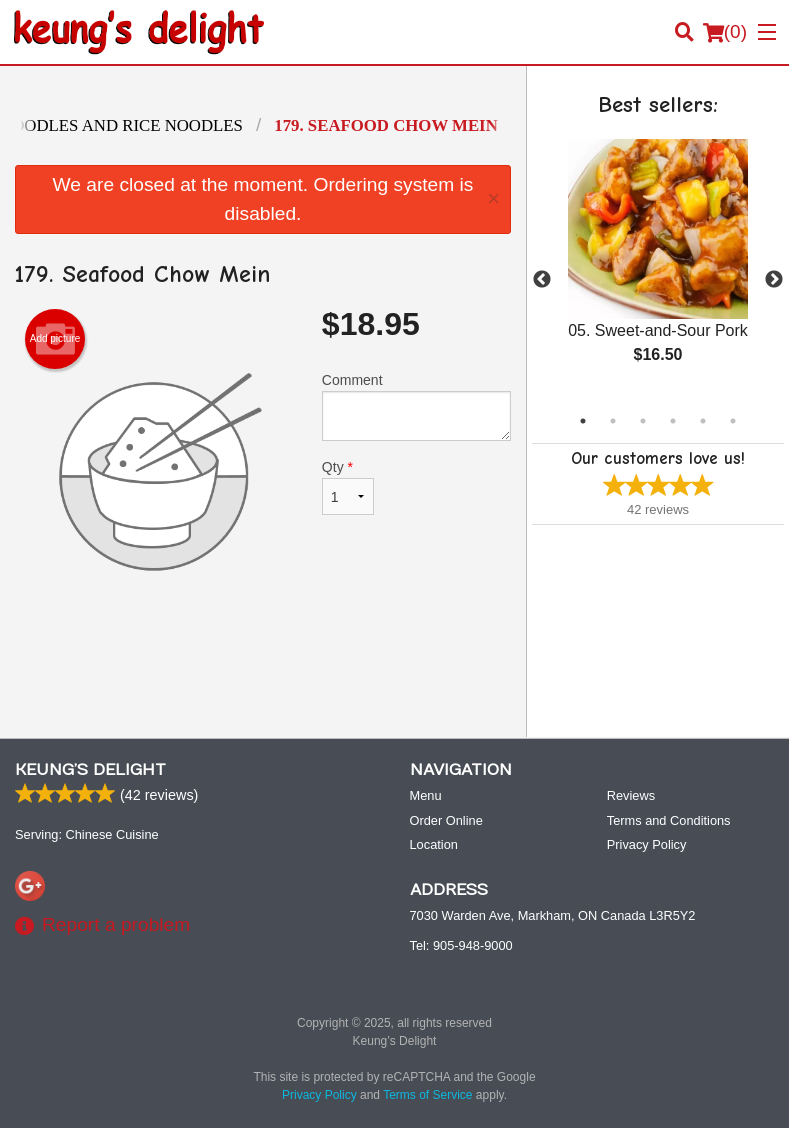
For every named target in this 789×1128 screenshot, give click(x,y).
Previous (542, 280)
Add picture (55, 339)
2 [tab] (613, 421)
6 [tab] (733, 421)
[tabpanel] (658, 268)
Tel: (461, 945)
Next (774, 280)
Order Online (446, 820)
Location (434, 844)
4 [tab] (673, 421)
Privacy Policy (647, 844)
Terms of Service (427, 1095)
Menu (426, 795)
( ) (725, 32)
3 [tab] (643, 421)
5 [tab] (703, 421)
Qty (348, 487)
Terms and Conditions (669, 820)
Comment (416, 406)
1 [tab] (583, 421)
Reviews (631, 795)
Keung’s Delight (90, 770)
